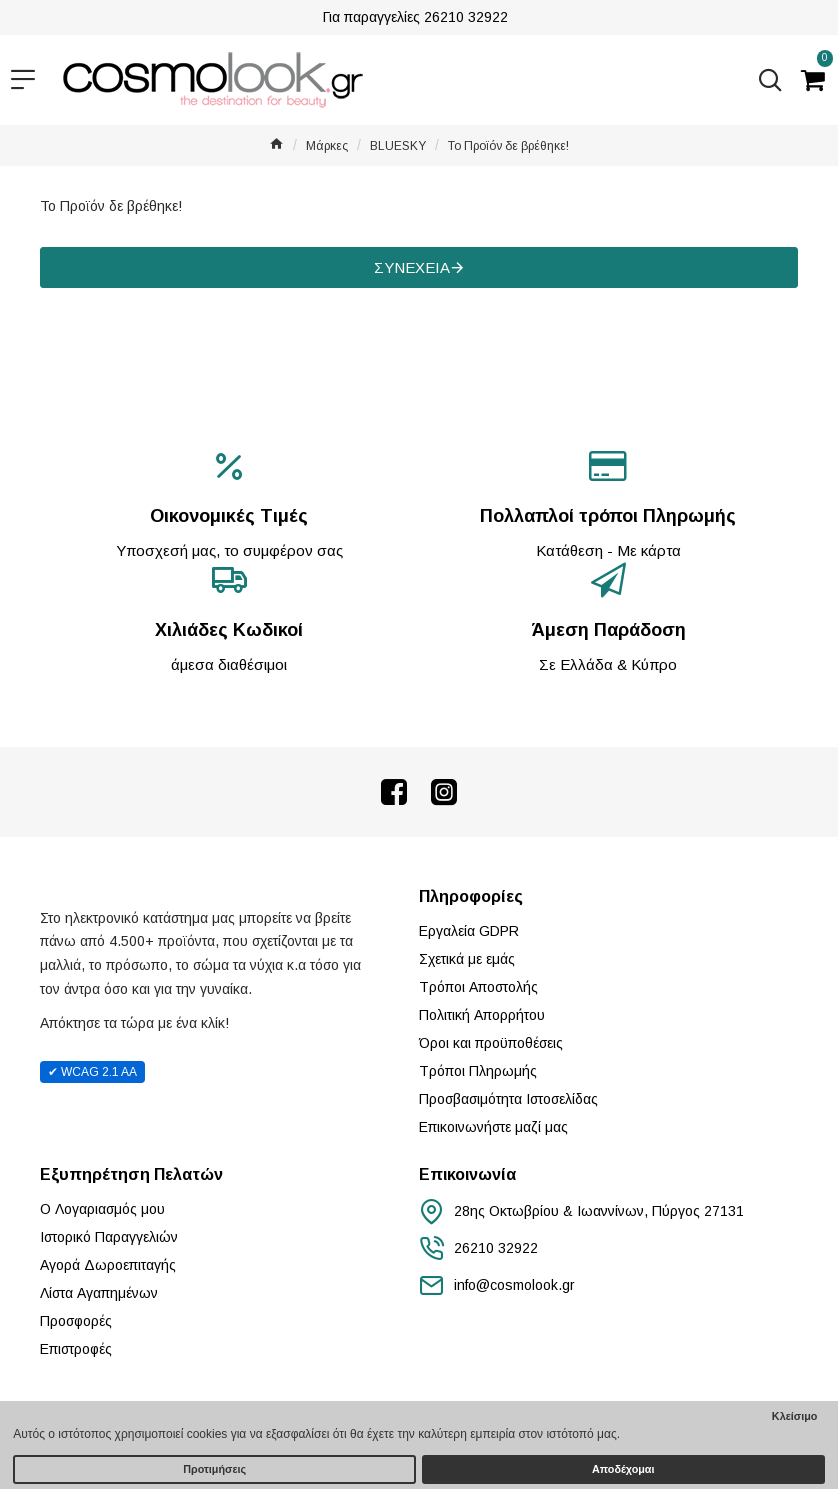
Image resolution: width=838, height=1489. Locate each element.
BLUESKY (398, 146)
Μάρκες (327, 146)
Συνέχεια (412, 267)
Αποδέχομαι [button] (623, 1469)
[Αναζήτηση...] (765, 80)
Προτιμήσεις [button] (214, 1469)
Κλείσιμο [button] (795, 1416)
